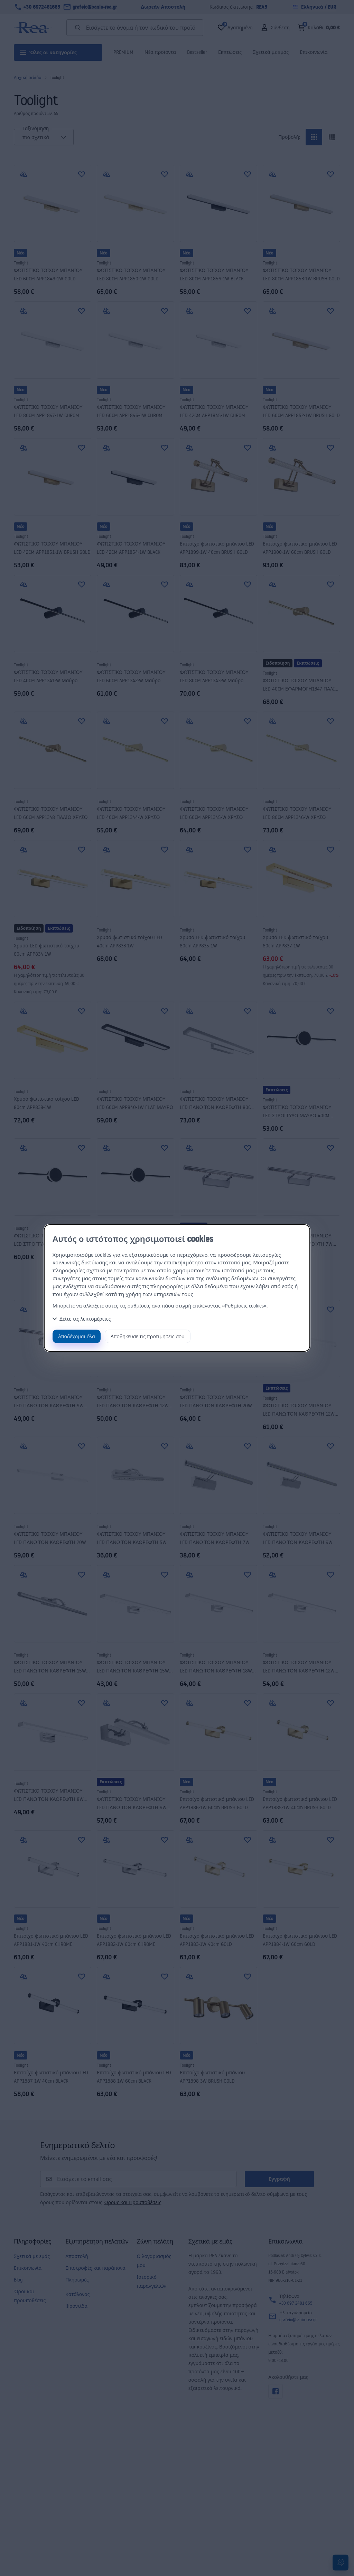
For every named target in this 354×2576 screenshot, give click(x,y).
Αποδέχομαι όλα (76, 1336)
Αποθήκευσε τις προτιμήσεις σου (148, 1336)
